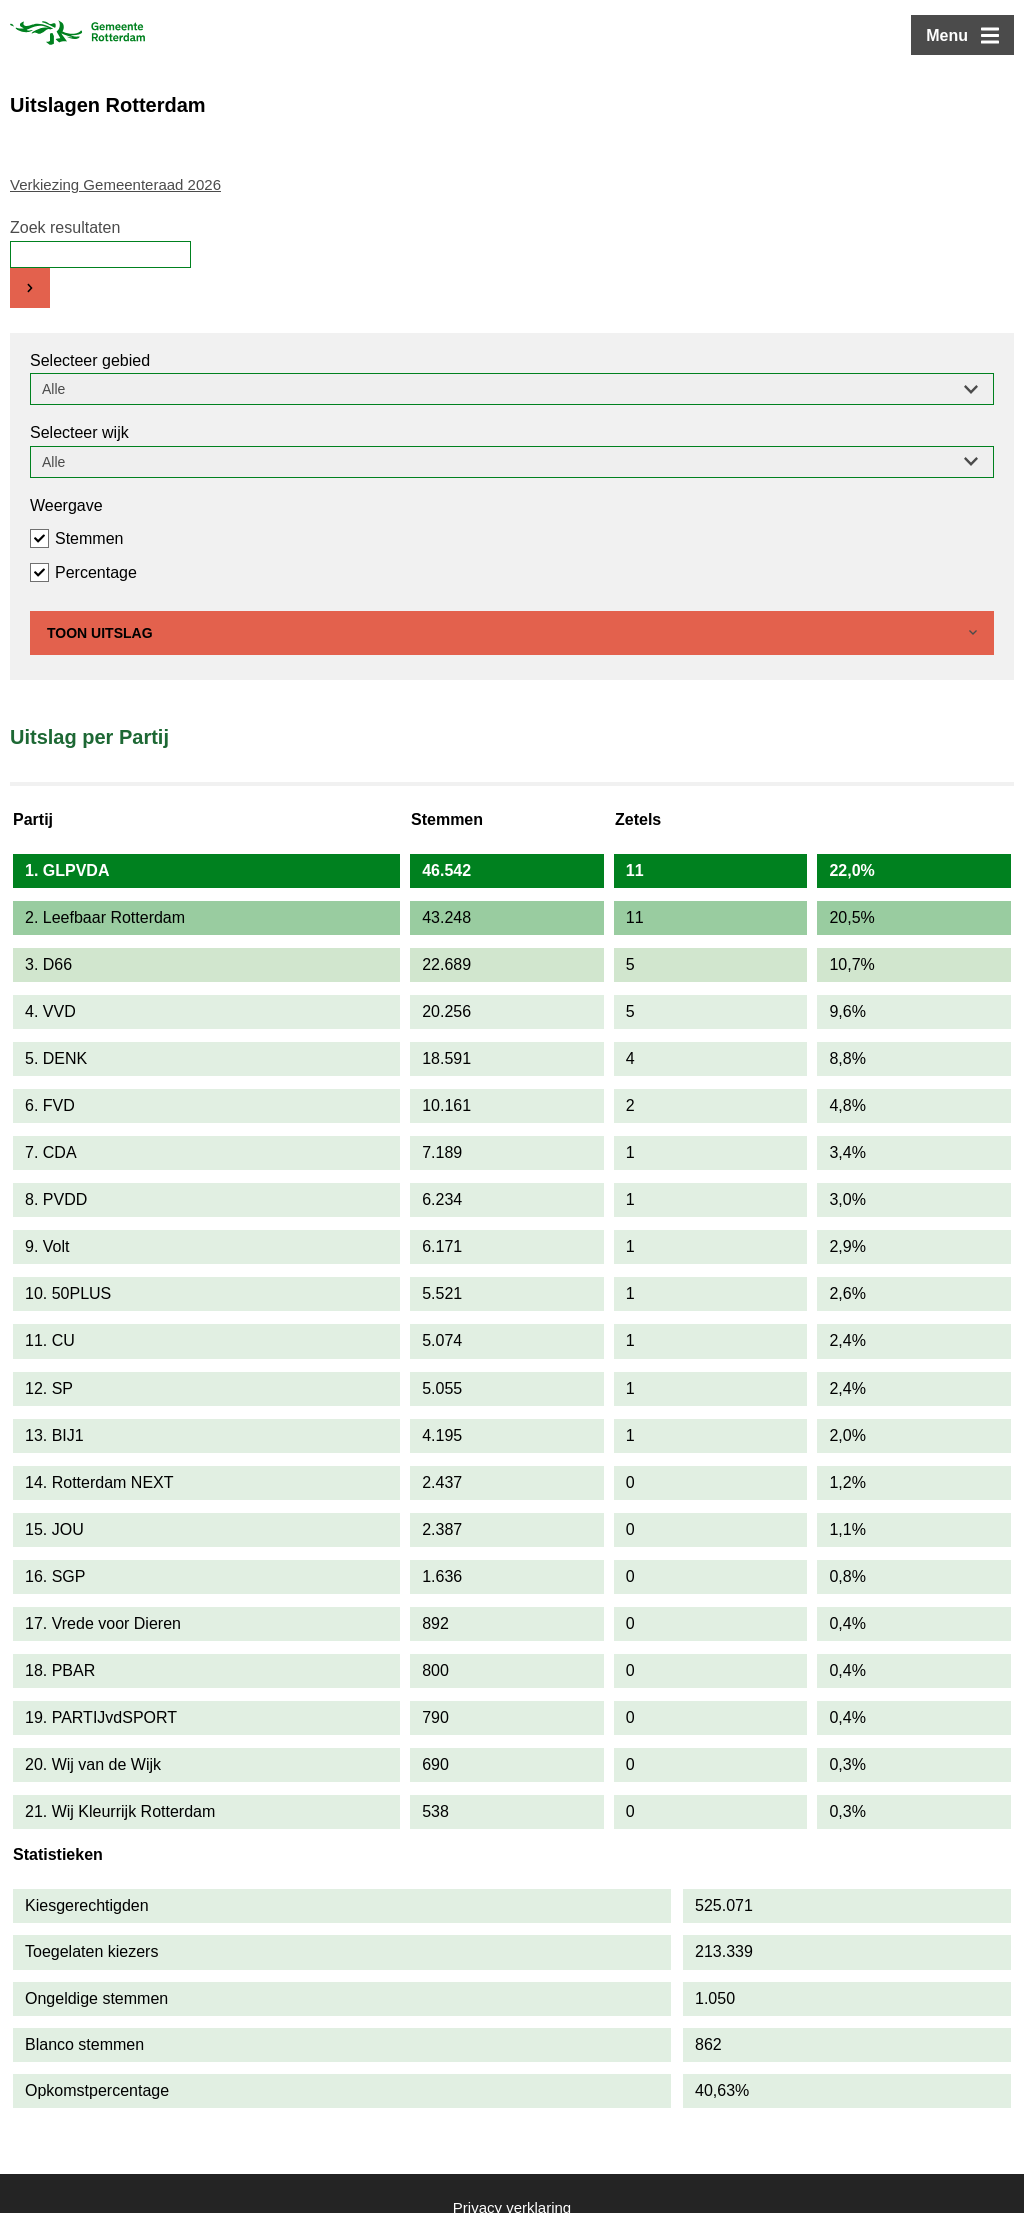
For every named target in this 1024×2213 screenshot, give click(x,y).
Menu (947, 35)
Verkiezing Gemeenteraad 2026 (115, 184)
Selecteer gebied (90, 360)
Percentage (96, 572)
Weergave (66, 505)
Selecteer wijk (79, 432)
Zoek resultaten (65, 227)
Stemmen (89, 538)
